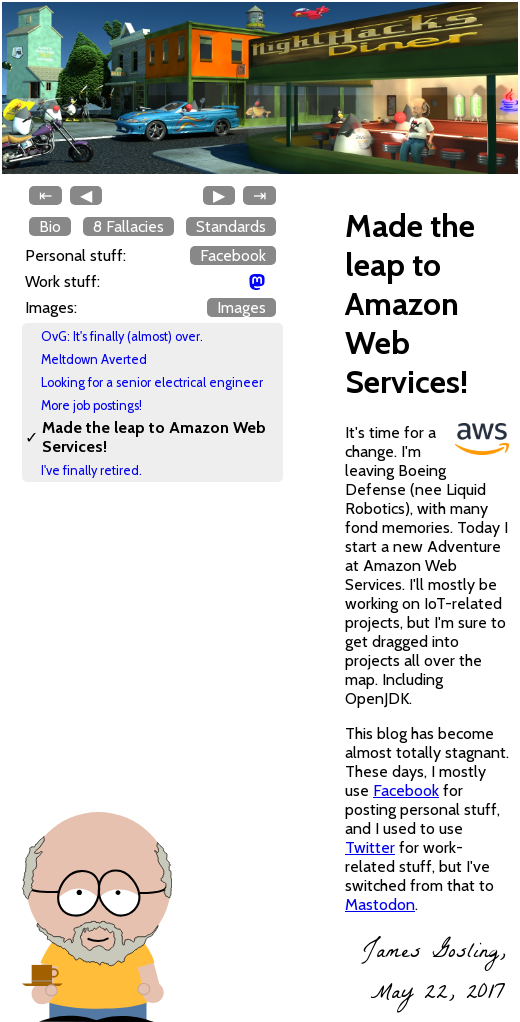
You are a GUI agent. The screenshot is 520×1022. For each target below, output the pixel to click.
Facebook (233, 255)
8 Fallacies (128, 226)
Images (241, 307)
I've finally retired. (91, 470)
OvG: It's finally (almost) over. (122, 336)
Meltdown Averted (94, 359)
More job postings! (91, 405)
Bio (50, 226)
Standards (231, 226)
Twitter (370, 847)
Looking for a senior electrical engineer (152, 382)
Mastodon (380, 904)
